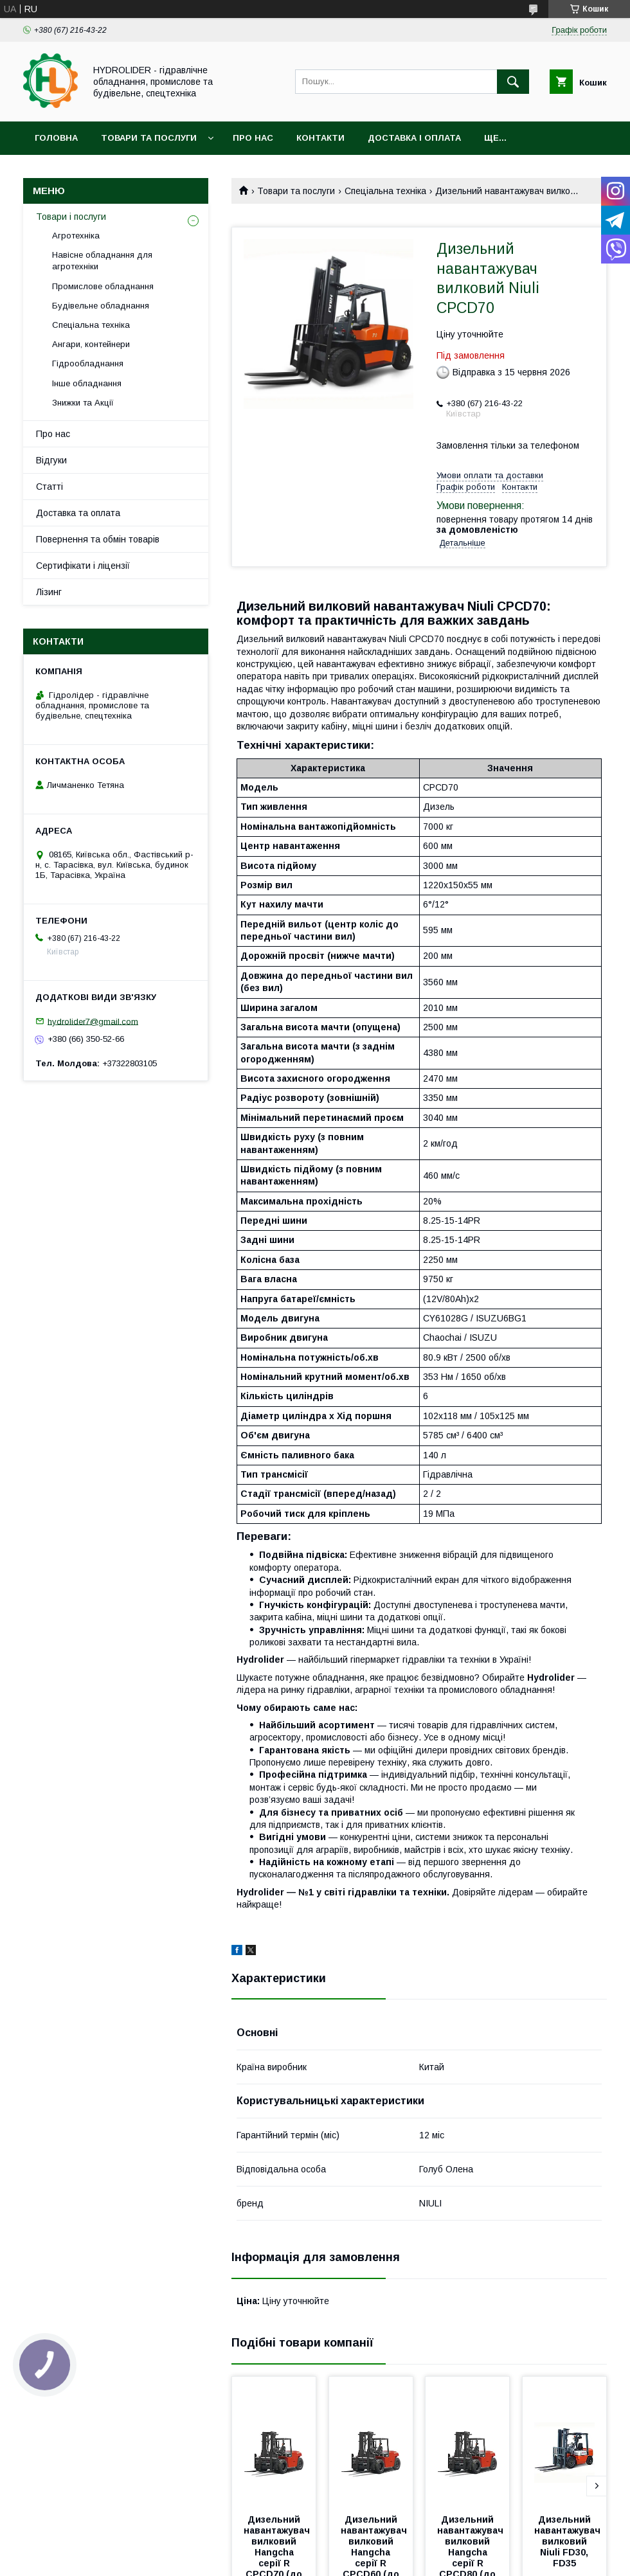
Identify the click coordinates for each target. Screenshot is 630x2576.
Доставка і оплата (414, 138)
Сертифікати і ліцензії (83, 565)
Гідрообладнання (87, 363)
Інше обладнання (87, 383)
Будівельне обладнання (100, 305)
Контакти (320, 138)
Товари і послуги (71, 216)
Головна (56, 138)
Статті (49, 486)
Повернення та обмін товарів (97, 539)
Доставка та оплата (78, 513)
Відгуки (51, 460)
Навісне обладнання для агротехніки (102, 260)
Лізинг (49, 592)
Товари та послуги (149, 138)
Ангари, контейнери (91, 344)
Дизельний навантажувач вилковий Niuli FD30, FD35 (568, 2541)
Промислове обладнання (103, 286)
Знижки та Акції (83, 402)
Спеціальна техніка (385, 191)
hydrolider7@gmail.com (93, 1021)
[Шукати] (513, 81)
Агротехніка (76, 235)
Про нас (253, 138)
